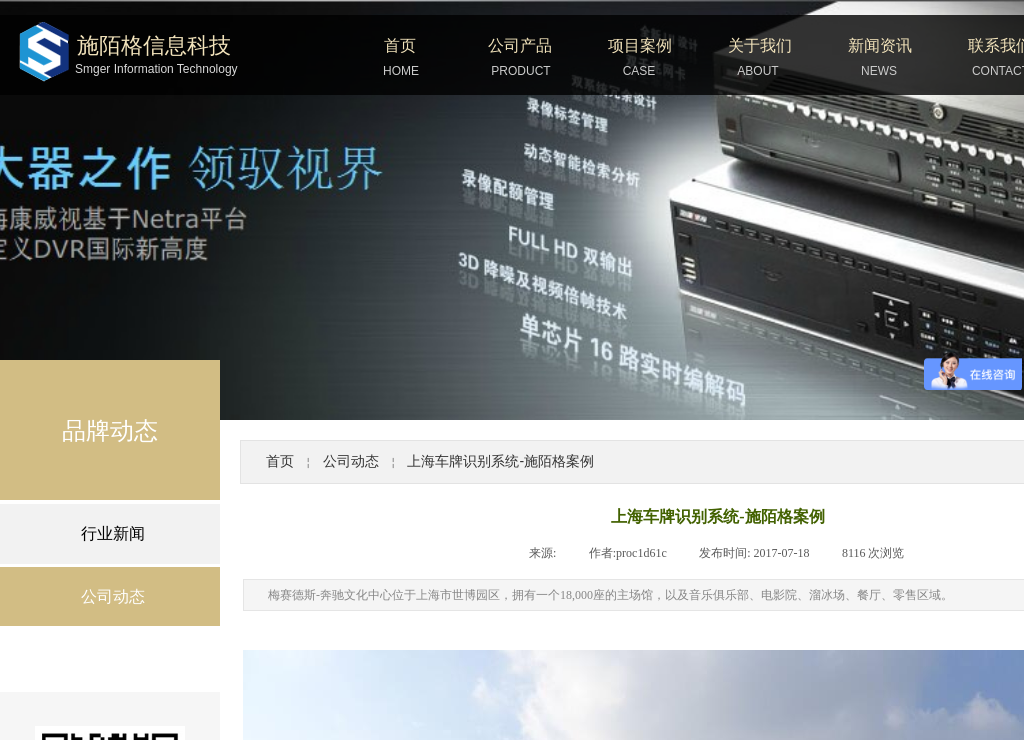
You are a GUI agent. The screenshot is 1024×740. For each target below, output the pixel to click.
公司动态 (351, 461)
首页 (400, 45)
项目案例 (640, 45)
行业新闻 (113, 533)
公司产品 (520, 45)
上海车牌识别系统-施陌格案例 (500, 461)
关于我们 (760, 45)
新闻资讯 (880, 45)
